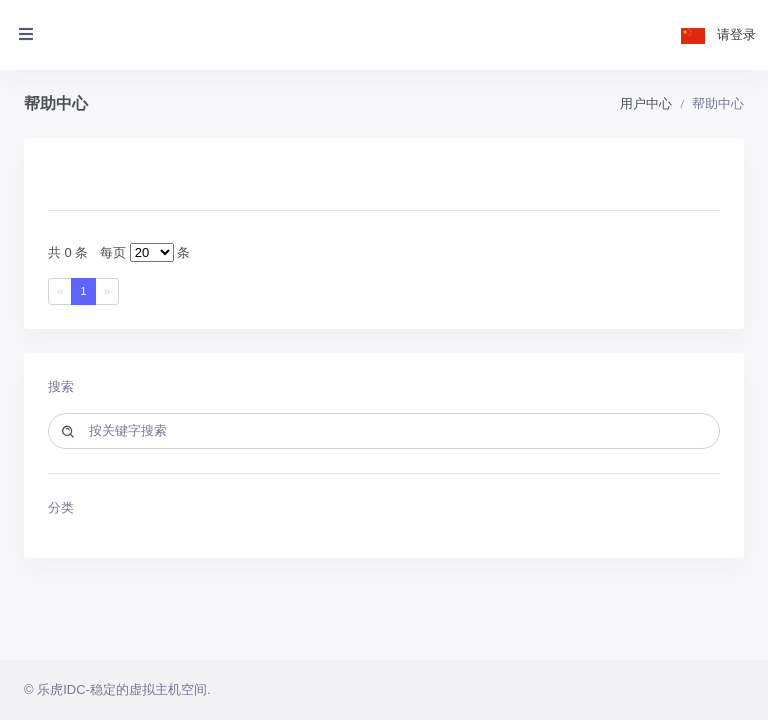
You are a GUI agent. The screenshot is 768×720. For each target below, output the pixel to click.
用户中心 (646, 103)
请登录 (736, 34)
